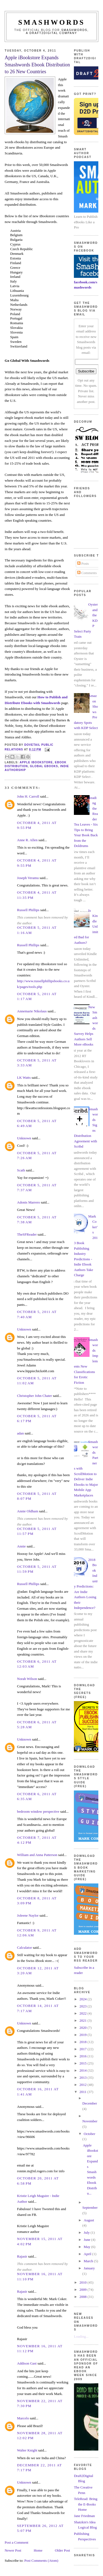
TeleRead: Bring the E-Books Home (85, 2504)
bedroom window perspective (38, 1811)
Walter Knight (27, 2450)
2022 (83, 2013)
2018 (83, 2042)
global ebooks (44, 766)
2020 (83, 2028)
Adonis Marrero (28, 1202)
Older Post (62, 2550)
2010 (83, 2282)
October (89, 2134)
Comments (87, 573)
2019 (83, 2035)
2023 (83, 2006)
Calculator (24, 1947)
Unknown (24, 1138)
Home (38, 2550)
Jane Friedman (84, 2516)
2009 (83, 2289)
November (90, 2121)
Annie (21, 1546)
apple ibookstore (36, 762)
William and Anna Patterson (37, 1855)
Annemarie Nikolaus (32, 1011)
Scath (21, 1170)
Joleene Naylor (27, 1915)
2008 (83, 2297)
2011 (83, 2092)
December (89, 2103)
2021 (83, 2020)
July (87, 2232)
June (87, 2240)
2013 (83, 2077)
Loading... (81, 2336)
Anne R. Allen (27, 840)
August (89, 2220)
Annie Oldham (27, 1511)
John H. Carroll (28, 796)
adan (20, 1433)
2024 (83, 1999)
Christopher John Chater (34, 1396)
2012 (83, 2085)
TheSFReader (27, 1234)
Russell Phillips (28, 910)
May (87, 2247)
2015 (83, 2063)
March (89, 2261)
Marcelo (23, 2418)
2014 (83, 2070)
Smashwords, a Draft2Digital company (57, 32)
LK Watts (24, 1077)
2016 (83, 2056)
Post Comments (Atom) (41, 2560)
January (89, 2268)
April (88, 2254)
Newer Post (13, 2550)
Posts (83, 563)
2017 (83, 2049)
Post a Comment (16, 2542)
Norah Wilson (27, 1679)
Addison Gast (27, 2363)
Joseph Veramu (28, 878)
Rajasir (22, 2256)
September (90, 2207)
